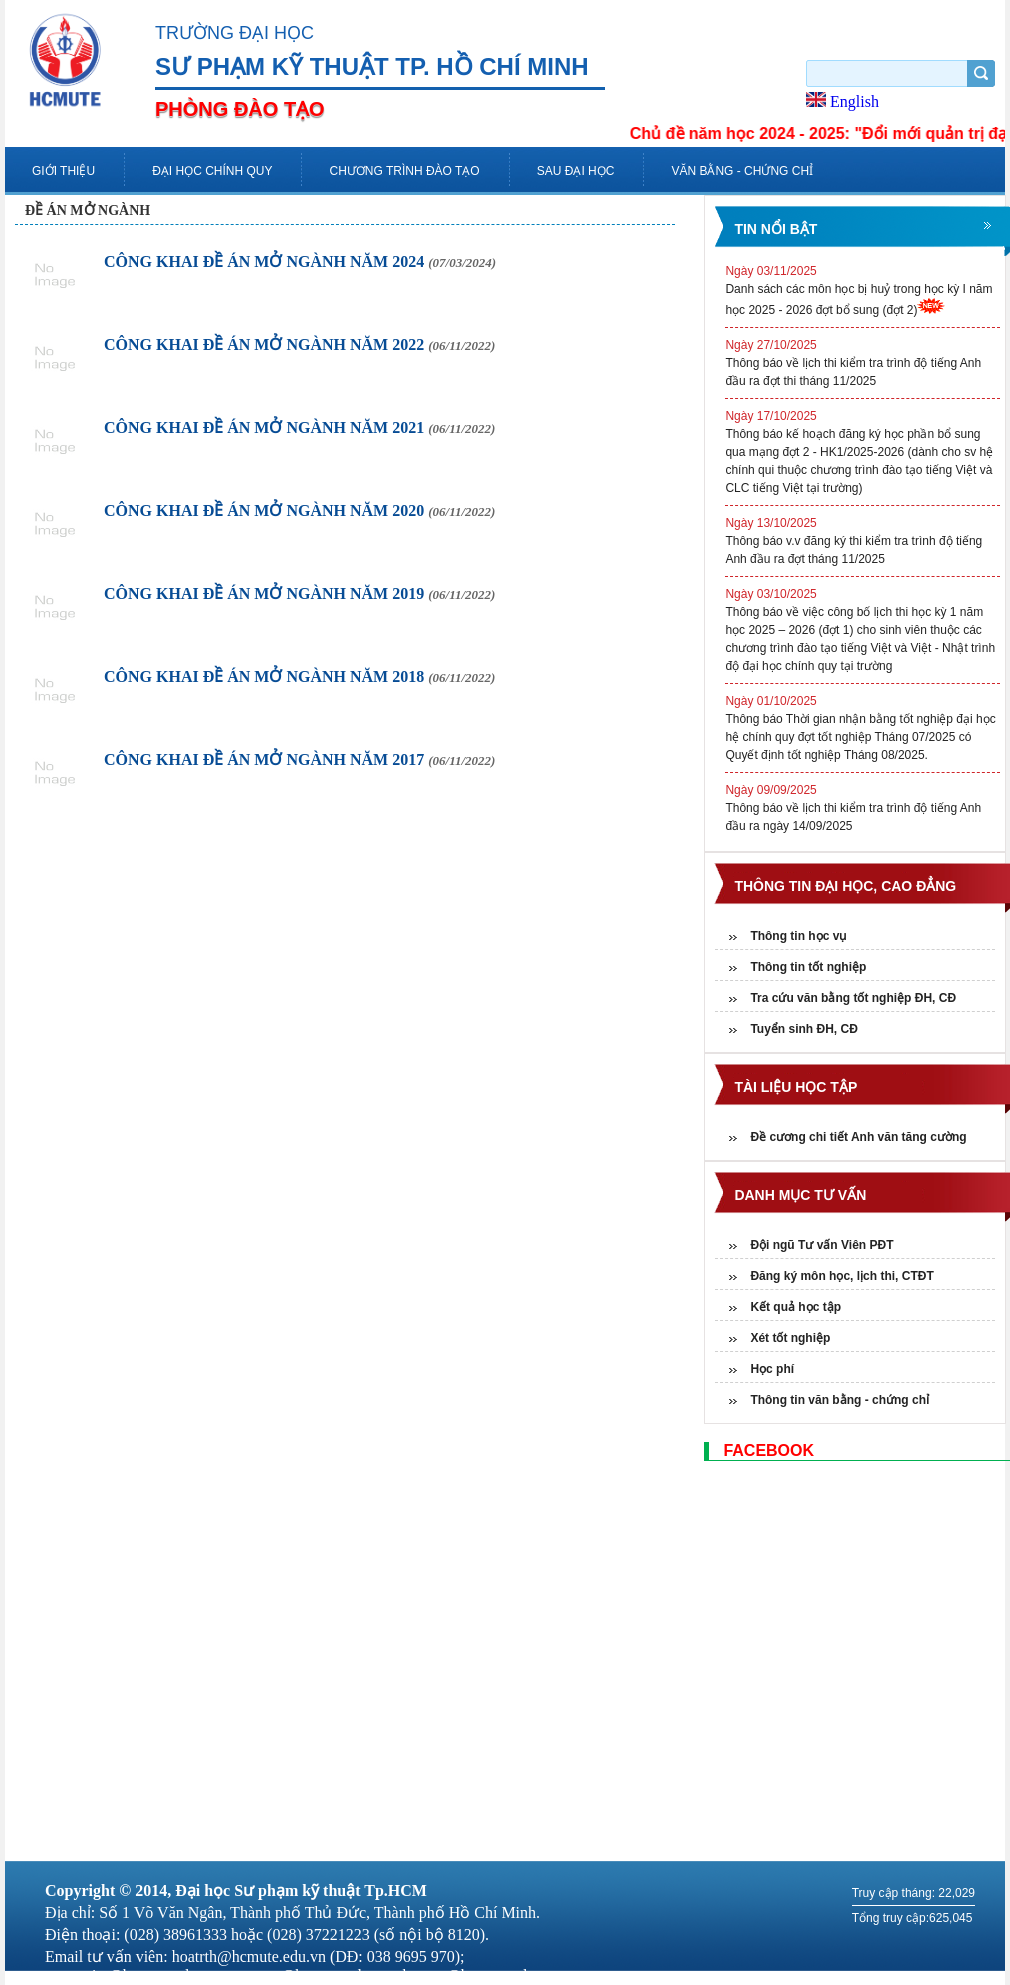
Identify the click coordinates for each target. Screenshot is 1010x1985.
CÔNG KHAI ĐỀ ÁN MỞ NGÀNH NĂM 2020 (299, 510)
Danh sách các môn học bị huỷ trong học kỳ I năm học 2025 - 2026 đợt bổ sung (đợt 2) (862, 289)
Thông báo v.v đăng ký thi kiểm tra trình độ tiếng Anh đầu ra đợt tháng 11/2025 (862, 540)
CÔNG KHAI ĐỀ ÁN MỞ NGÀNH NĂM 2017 (299, 759)
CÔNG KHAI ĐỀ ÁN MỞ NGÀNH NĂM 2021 (299, 427)
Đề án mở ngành (87, 210)
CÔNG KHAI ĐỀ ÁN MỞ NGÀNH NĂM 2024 (300, 261)
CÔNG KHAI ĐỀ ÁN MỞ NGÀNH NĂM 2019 (299, 593)
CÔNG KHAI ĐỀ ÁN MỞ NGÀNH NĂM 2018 (299, 676)
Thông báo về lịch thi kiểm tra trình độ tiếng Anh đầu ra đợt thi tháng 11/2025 (862, 362)
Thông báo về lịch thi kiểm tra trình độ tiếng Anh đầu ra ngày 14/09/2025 (862, 807)
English (842, 101)
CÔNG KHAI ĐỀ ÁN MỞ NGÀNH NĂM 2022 (299, 344)
